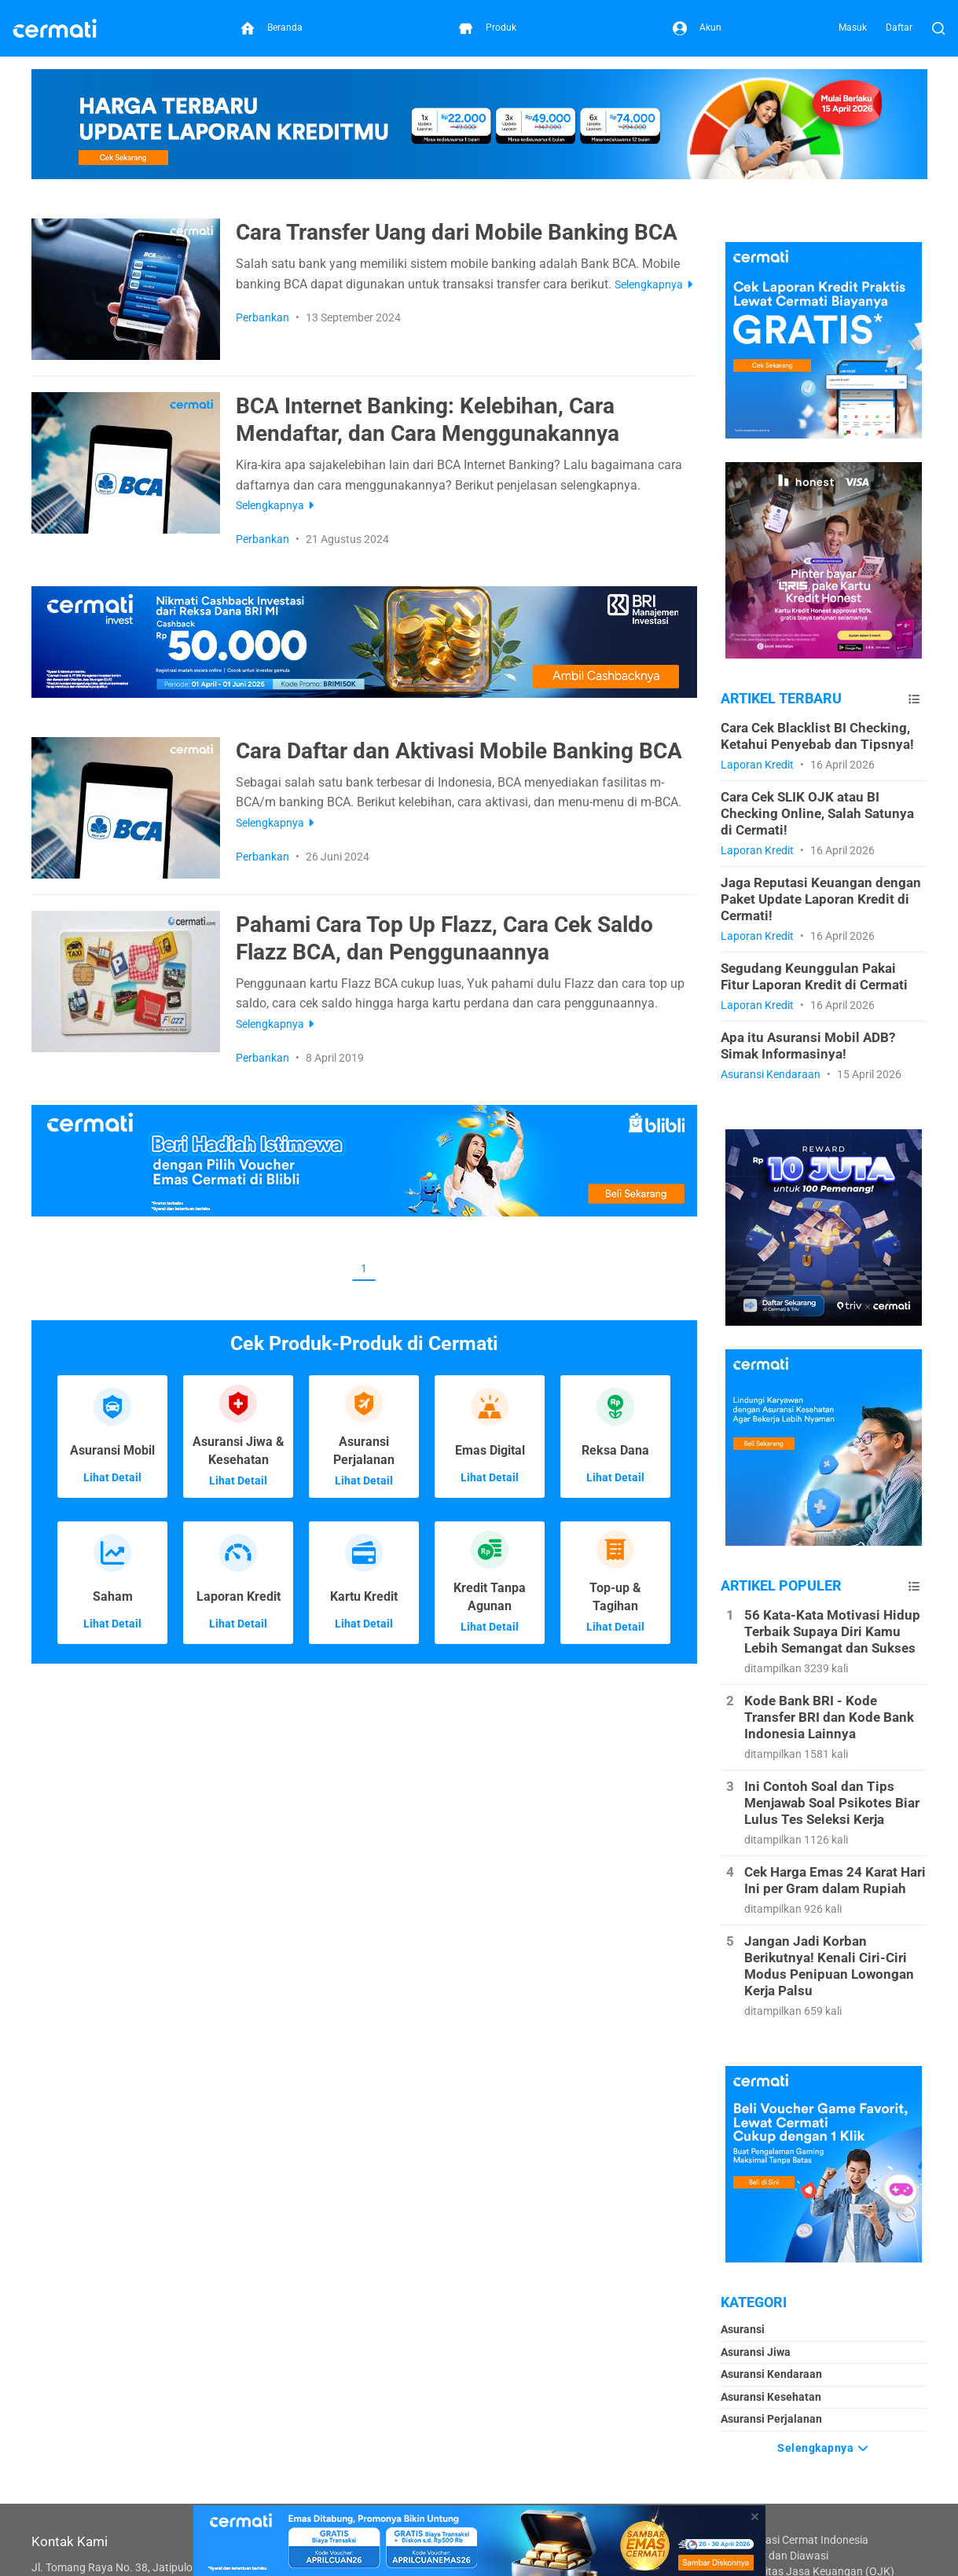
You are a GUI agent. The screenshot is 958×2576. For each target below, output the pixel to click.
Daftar (899, 27)
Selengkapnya (823, 2446)
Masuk (853, 27)
